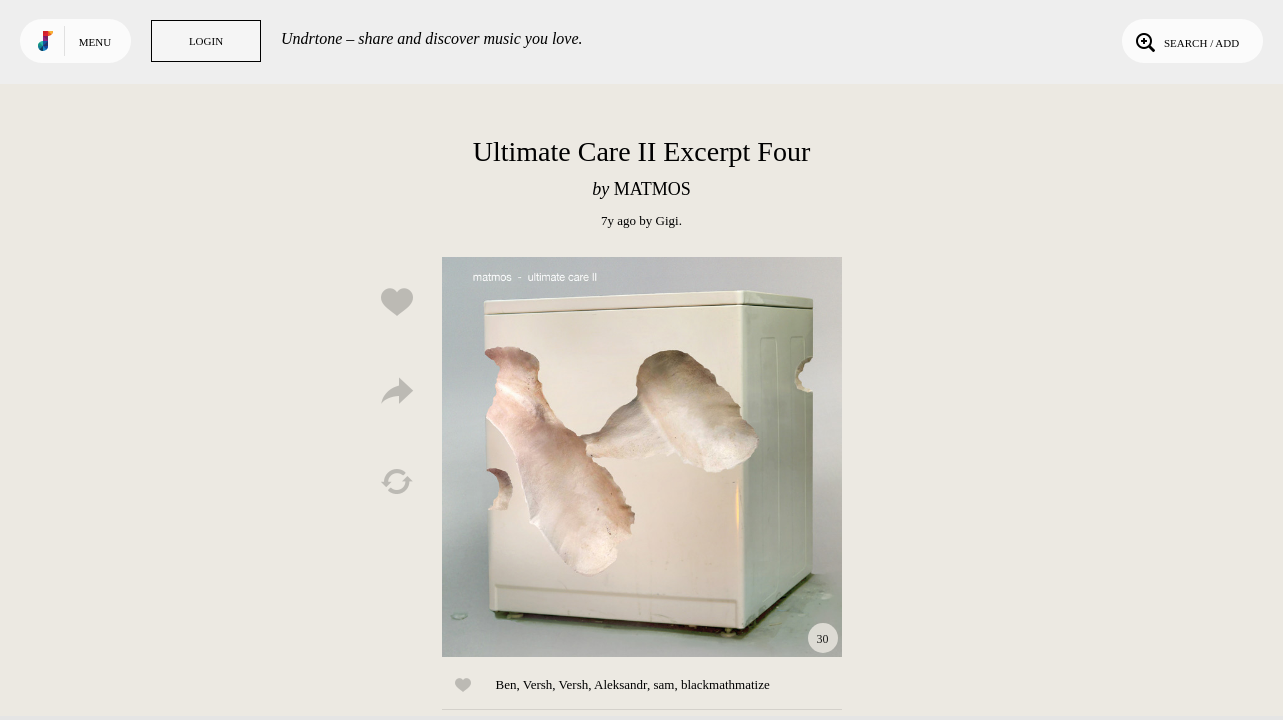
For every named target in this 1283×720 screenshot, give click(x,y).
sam (663, 684)
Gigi (667, 220)
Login (206, 41)
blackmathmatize (725, 684)
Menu (95, 42)
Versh (538, 684)
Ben (506, 684)
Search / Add (1185, 41)
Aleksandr (620, 684)
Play (642, 457)
